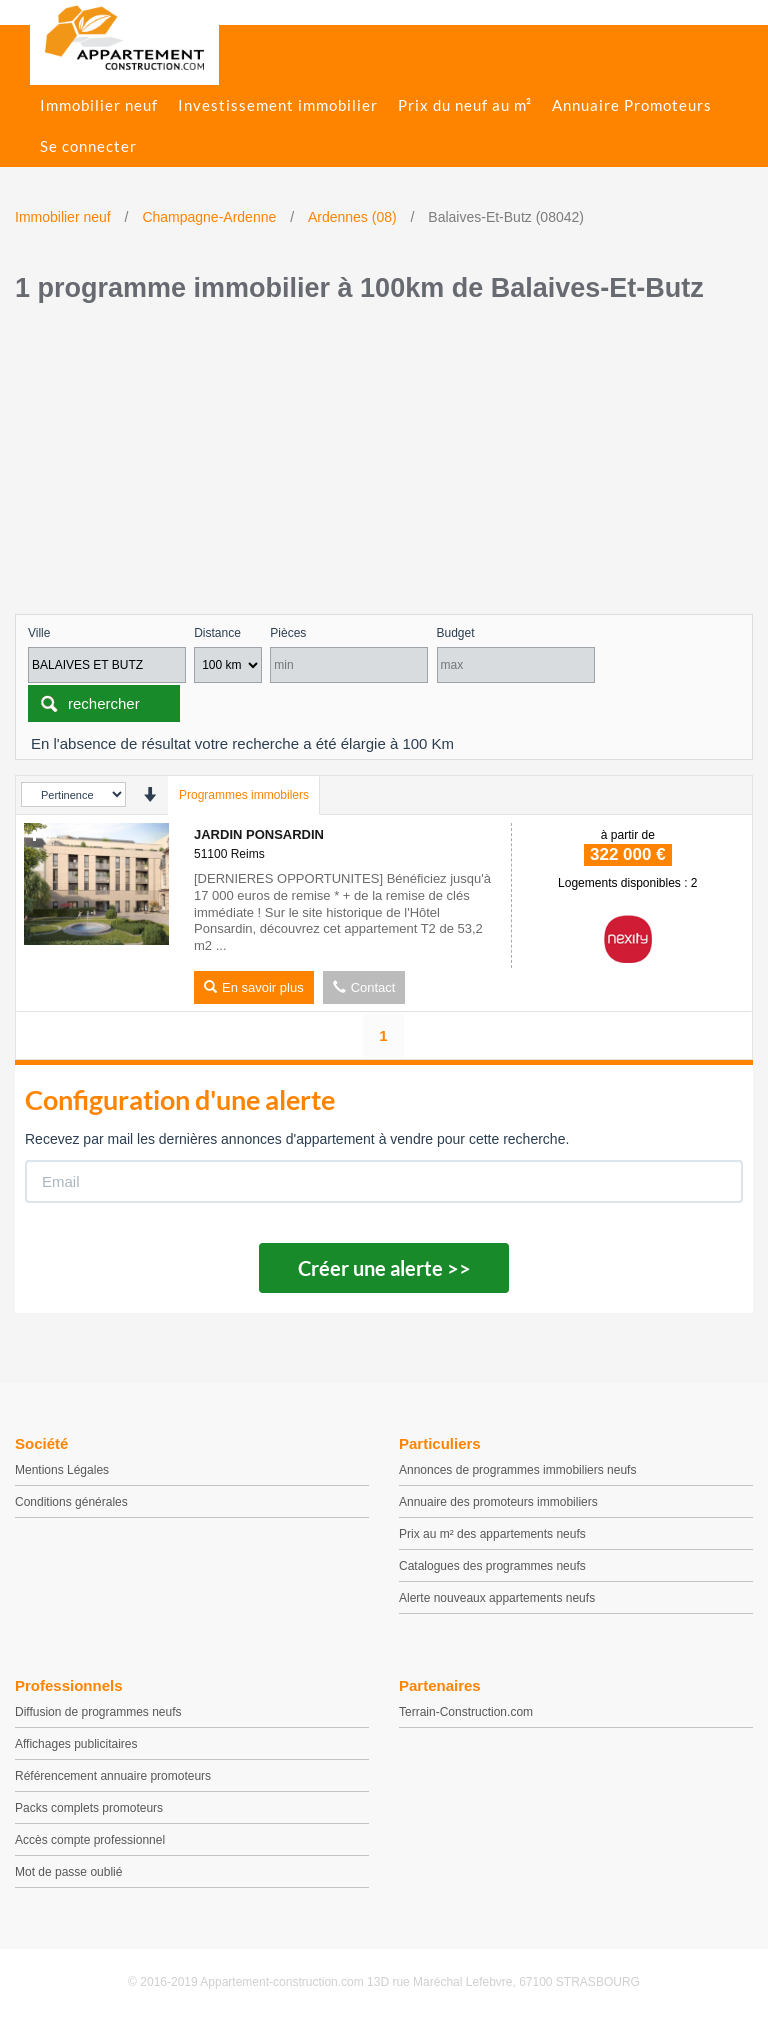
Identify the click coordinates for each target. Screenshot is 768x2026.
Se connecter (88, 146)
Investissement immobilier (278, 105)
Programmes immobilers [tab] (244, 795)
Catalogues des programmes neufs (492, 1566)
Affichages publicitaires (76, 1744)
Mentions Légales (62, 1470)
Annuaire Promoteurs (632, 105)
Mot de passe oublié (68, 1872)
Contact (364, 987)
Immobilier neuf (99, 105)
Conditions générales (71, 1502)
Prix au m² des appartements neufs (492, 1534)
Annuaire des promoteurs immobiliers (498, 1502)
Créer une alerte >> (384, 1268)
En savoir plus (254, 987)
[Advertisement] (384, 464)
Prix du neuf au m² (465, 105)
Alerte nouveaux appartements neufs (497, 1598)
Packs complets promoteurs (89, 1808)
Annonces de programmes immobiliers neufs (517, 1470)
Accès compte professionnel (90, 1840)
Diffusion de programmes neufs (98, 1712)
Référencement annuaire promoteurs (113, 1776)
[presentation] (149, 794)
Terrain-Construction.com (466, 1712)
